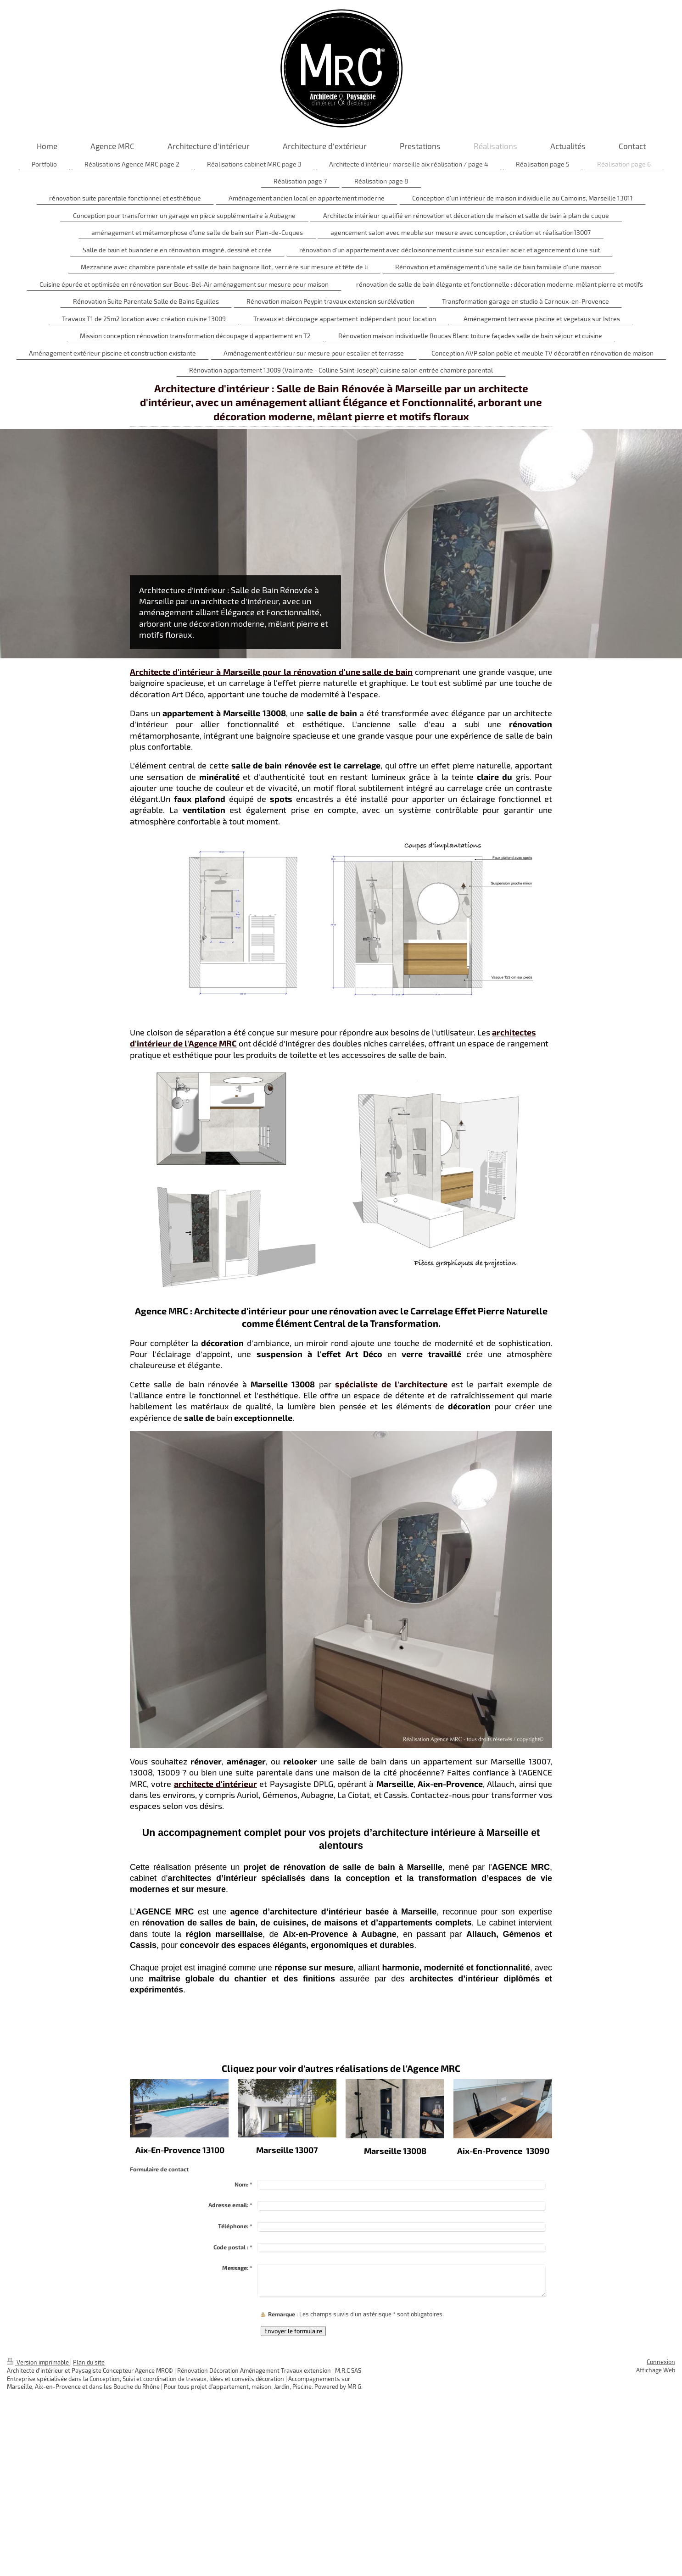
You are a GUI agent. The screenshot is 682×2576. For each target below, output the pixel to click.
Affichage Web (655, 2370)
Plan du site (89, 2362)
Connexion (661, 2361)
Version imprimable (38, 2362)
